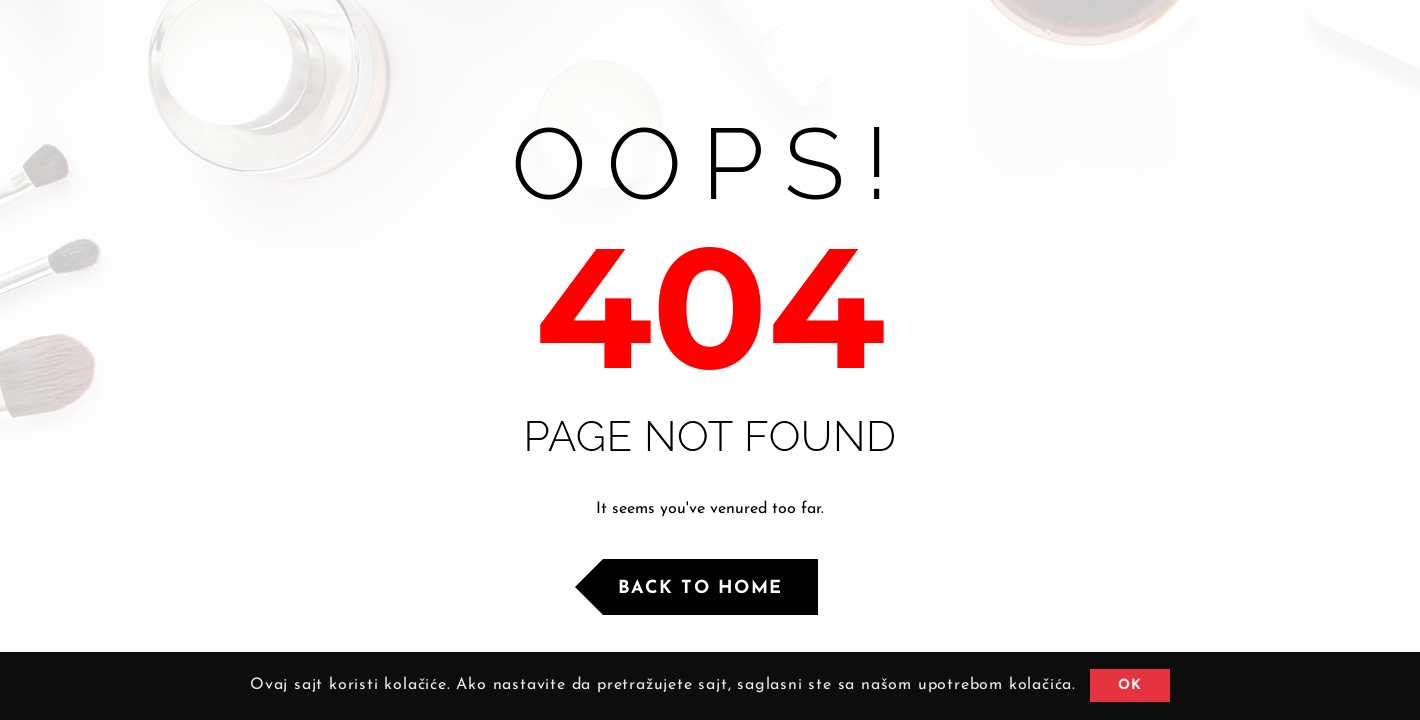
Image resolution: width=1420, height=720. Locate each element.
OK (1129, 685)
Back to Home (700, 588)
